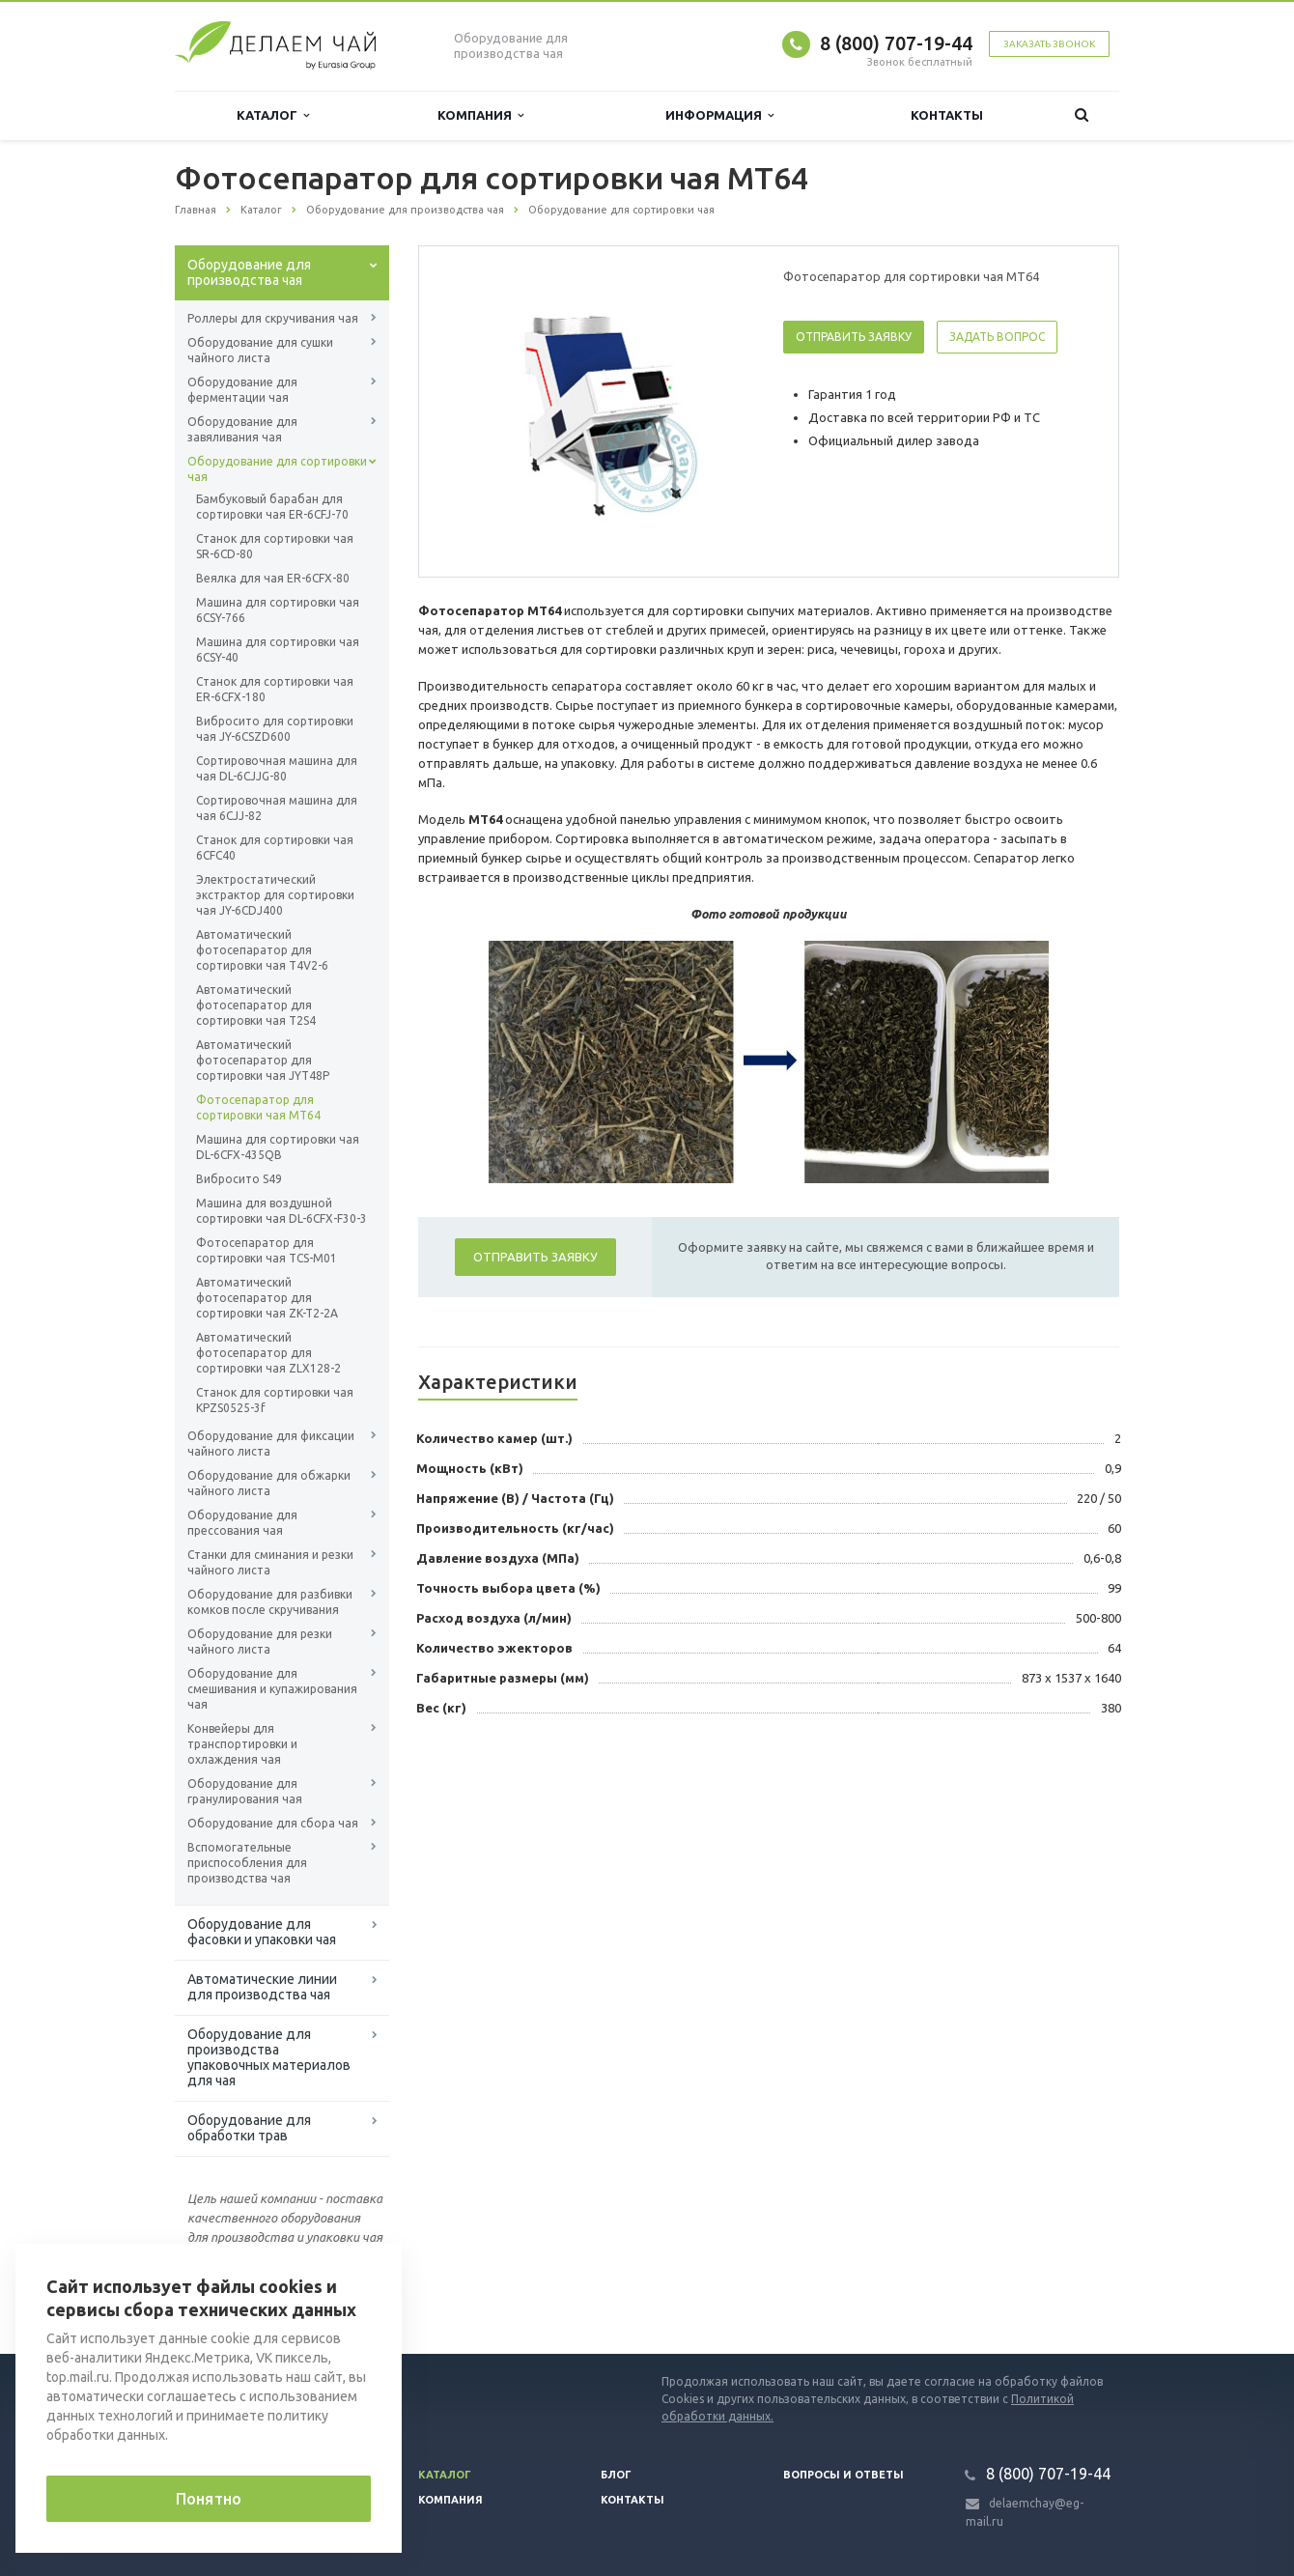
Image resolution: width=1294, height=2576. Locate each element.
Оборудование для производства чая (249, 272)
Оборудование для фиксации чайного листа (270, 1444)
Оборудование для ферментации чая (242, 390)
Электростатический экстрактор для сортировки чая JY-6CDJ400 (275, 895)
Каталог (273, 115)
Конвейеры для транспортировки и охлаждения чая (242, 1744)
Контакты (947, 115)
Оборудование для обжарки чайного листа (269, 1483)
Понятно (208, 2498)
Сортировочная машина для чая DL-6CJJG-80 (276, 768)
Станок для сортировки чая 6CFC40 (274, 848)
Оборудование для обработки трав (249, 2127)
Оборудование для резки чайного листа (259, 1642)
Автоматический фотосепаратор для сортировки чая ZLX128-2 (268, 1352)
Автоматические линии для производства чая (262, 1986)
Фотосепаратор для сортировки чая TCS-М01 (266, 1250)
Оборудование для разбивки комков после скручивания (269, 1602)
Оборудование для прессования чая (242, 1523)
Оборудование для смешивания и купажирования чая (272, 1689)
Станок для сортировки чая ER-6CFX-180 (274, 689)
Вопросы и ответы (843, 2474)
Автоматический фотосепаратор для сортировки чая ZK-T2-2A (267, 1297)
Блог (616, 2474)
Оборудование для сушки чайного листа (260, 350)
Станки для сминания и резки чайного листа (270, 1562)
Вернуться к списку (236, 2292)
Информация (719, 115)
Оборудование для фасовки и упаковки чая (261, 1931)
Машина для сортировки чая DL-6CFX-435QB (277, 1147)
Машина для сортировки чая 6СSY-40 (277, 650)
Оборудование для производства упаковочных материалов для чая (269, 2057)
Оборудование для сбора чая (272, 1823)
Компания (480, 115)
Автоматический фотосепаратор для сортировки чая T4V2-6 (262, 950)
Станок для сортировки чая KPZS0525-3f (274, 1400)
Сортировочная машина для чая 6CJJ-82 (276, 808)
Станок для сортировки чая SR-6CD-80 (274, 546)
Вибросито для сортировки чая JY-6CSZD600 (274, 729)
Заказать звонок (1049, 44)
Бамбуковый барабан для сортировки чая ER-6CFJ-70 (272, 507)
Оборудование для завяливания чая (242, 429)
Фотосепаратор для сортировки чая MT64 (258, 1107)
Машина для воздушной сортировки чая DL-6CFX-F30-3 (281, 1211)
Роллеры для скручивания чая (272, 318)
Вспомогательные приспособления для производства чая (247, 1862)
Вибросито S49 (239, 1179)
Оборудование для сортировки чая (277, 469)
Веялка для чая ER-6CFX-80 (273, 578)
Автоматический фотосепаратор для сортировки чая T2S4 (256, 1005)
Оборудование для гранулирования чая (244, 1791)
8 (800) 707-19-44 (896, 43)
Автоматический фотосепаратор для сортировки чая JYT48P (262, 1060)
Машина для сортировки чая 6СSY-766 (277, 610)
